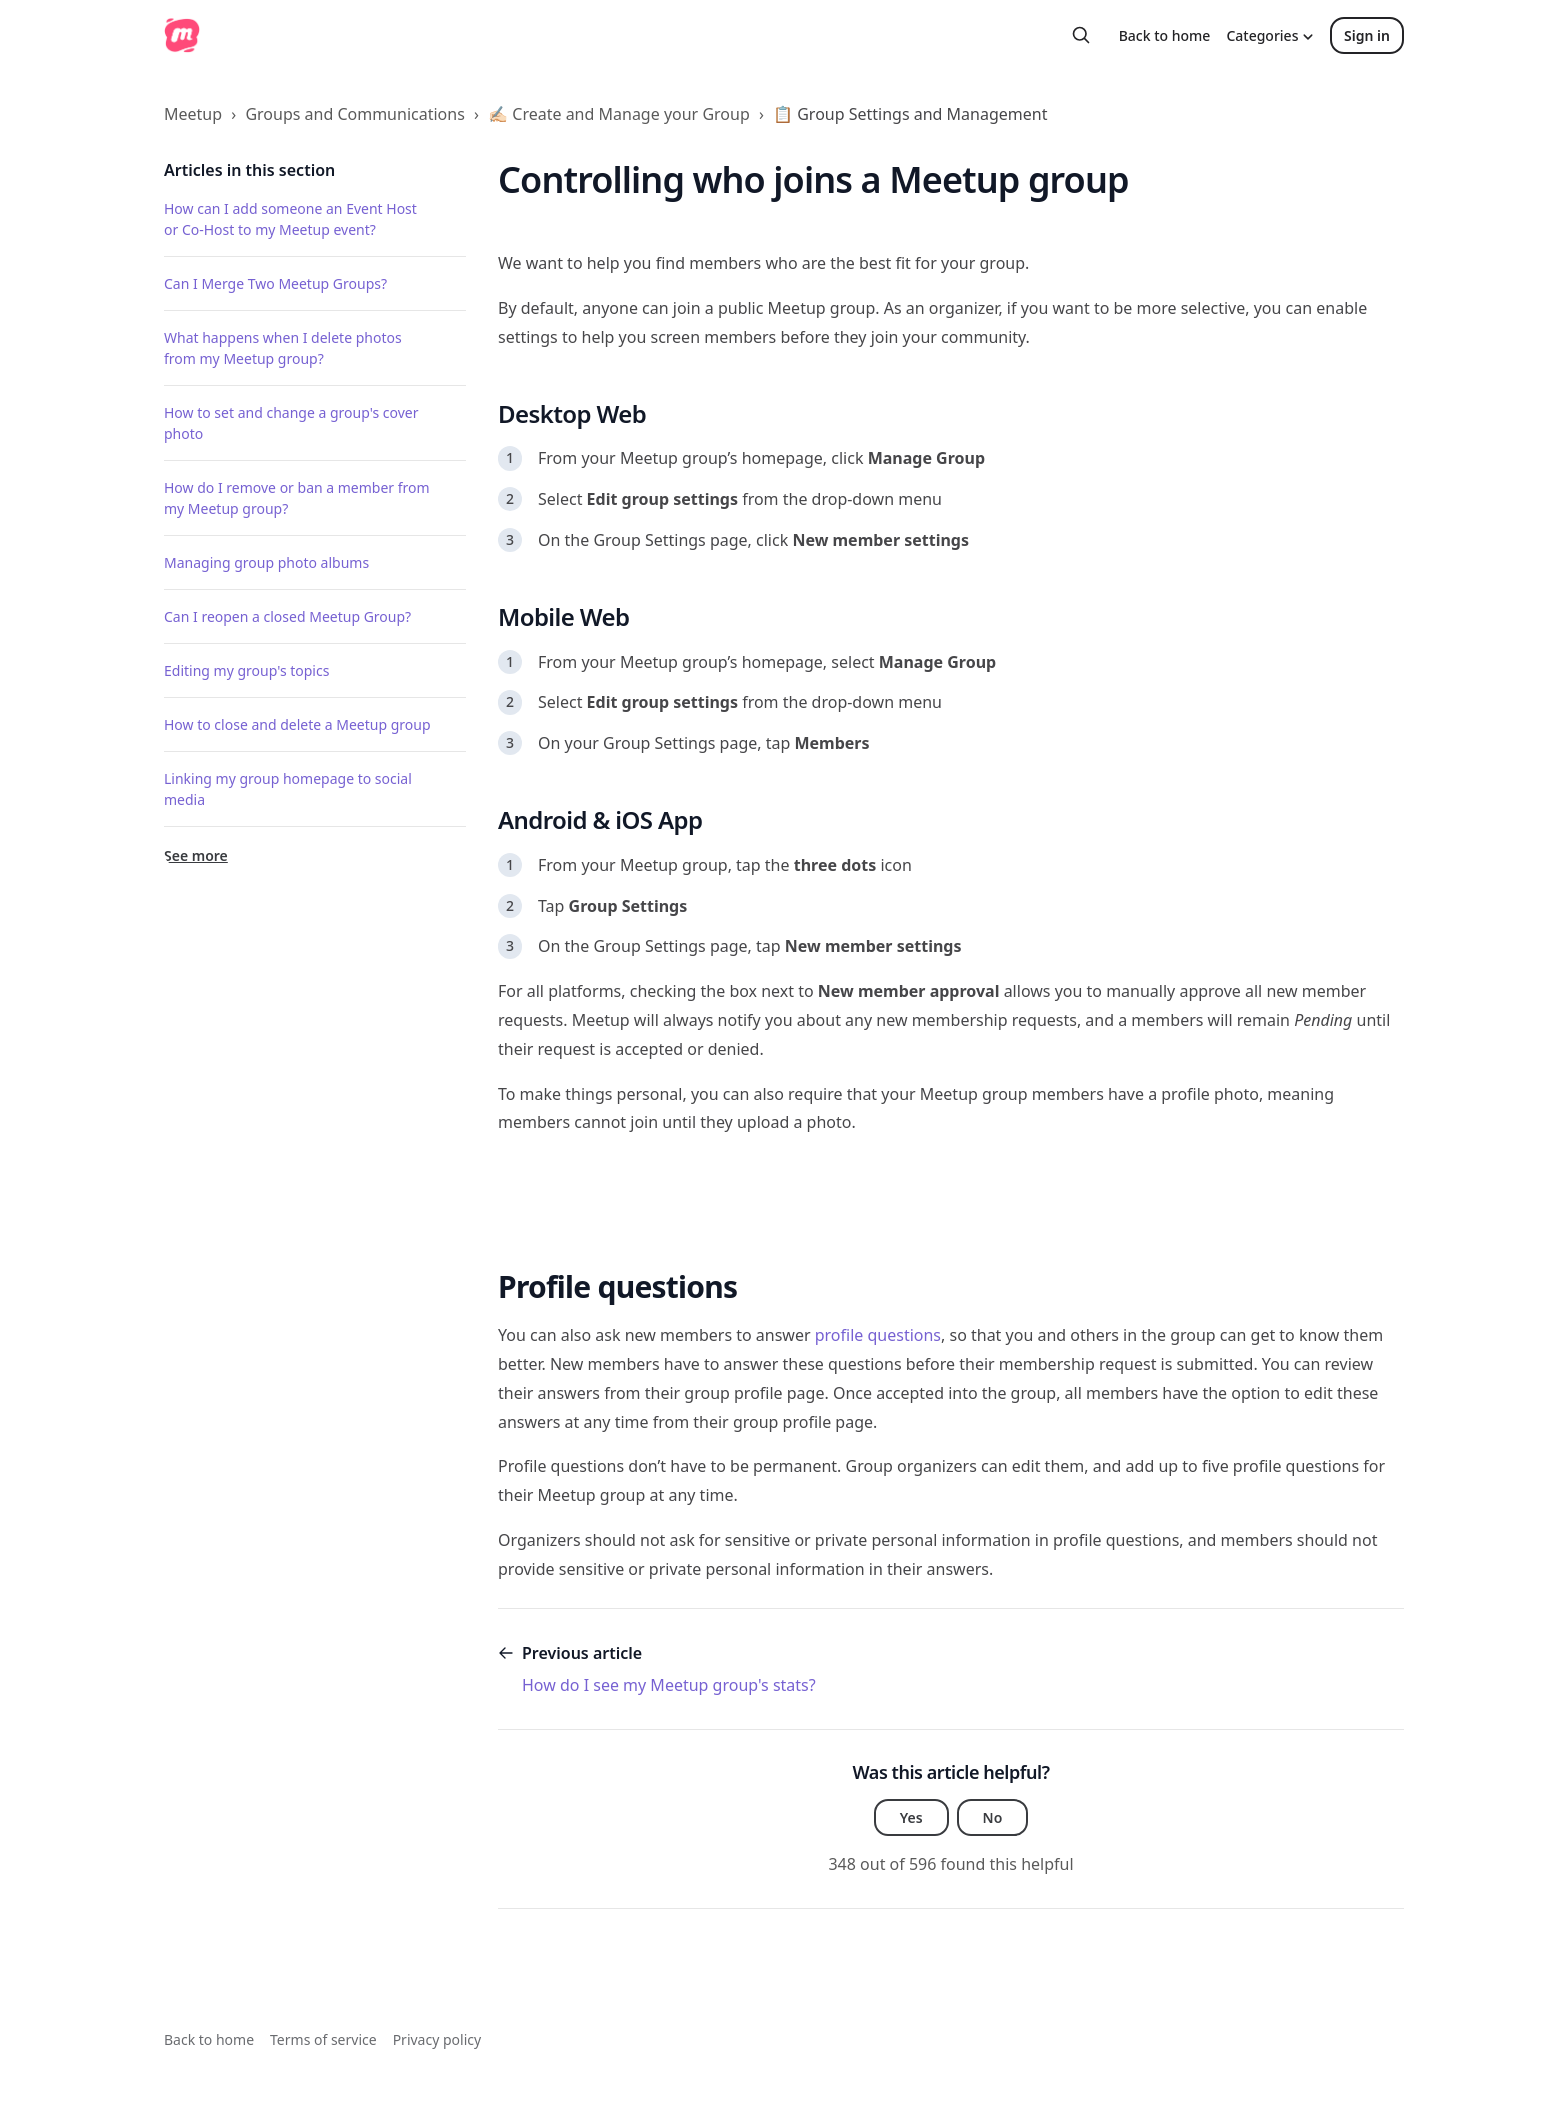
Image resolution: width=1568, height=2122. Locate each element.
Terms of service (323, 2039)
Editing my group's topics (246, 670)
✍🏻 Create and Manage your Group (619, 114)
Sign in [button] (1367, 35)
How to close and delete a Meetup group (297, 724)
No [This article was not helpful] (993, 1817)
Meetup (193, 114)
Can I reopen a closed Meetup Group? (287, 616)
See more (196, 855)
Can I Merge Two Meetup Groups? (275, 283)
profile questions (876, 1335)
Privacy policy (437, 2039)
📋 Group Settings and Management (910, 114)
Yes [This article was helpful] (911, 1817)
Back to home (1165, 35)
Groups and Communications (354, 114)
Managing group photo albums (266, 562)
